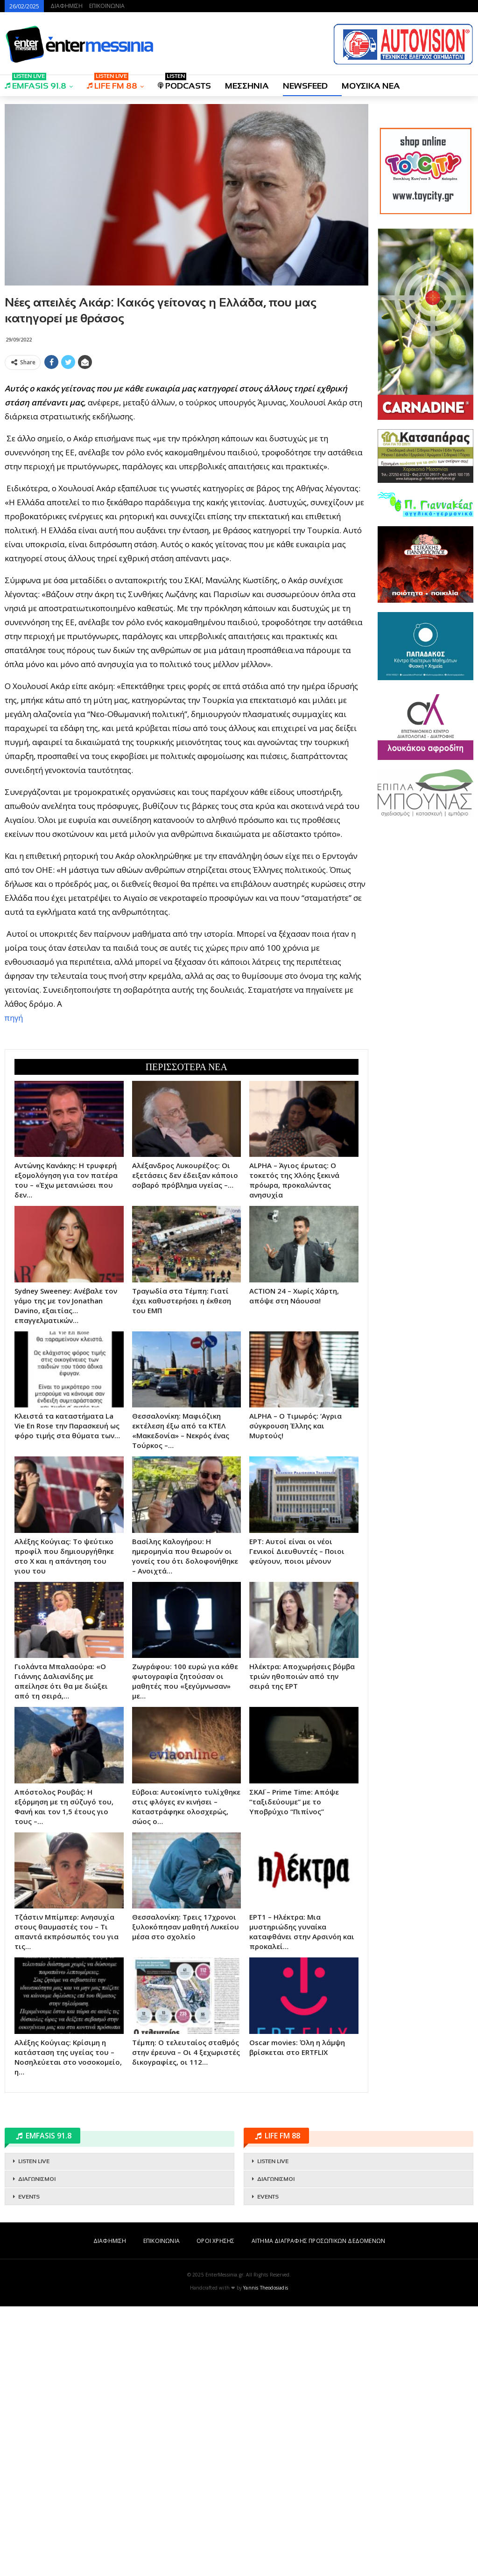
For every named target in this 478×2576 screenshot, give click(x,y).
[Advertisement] (186, 439)
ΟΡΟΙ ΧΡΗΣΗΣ (215, 2510)
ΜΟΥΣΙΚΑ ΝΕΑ (371, 86)
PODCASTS (184, 83)
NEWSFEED (305, 86)
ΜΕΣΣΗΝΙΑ (247, 86)
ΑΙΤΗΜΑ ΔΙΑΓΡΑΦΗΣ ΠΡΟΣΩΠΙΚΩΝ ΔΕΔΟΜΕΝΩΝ (318, 2510)
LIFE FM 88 (112, 83)
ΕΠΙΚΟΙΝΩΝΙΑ (107, 6)
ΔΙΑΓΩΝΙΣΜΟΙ (37, 2448)
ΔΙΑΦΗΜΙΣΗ (66, 6)
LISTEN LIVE (33, 2431)
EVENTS (29, 2466)
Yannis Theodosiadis (265, 2557)
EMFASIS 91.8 (35, 83)
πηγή (14, 1152)
